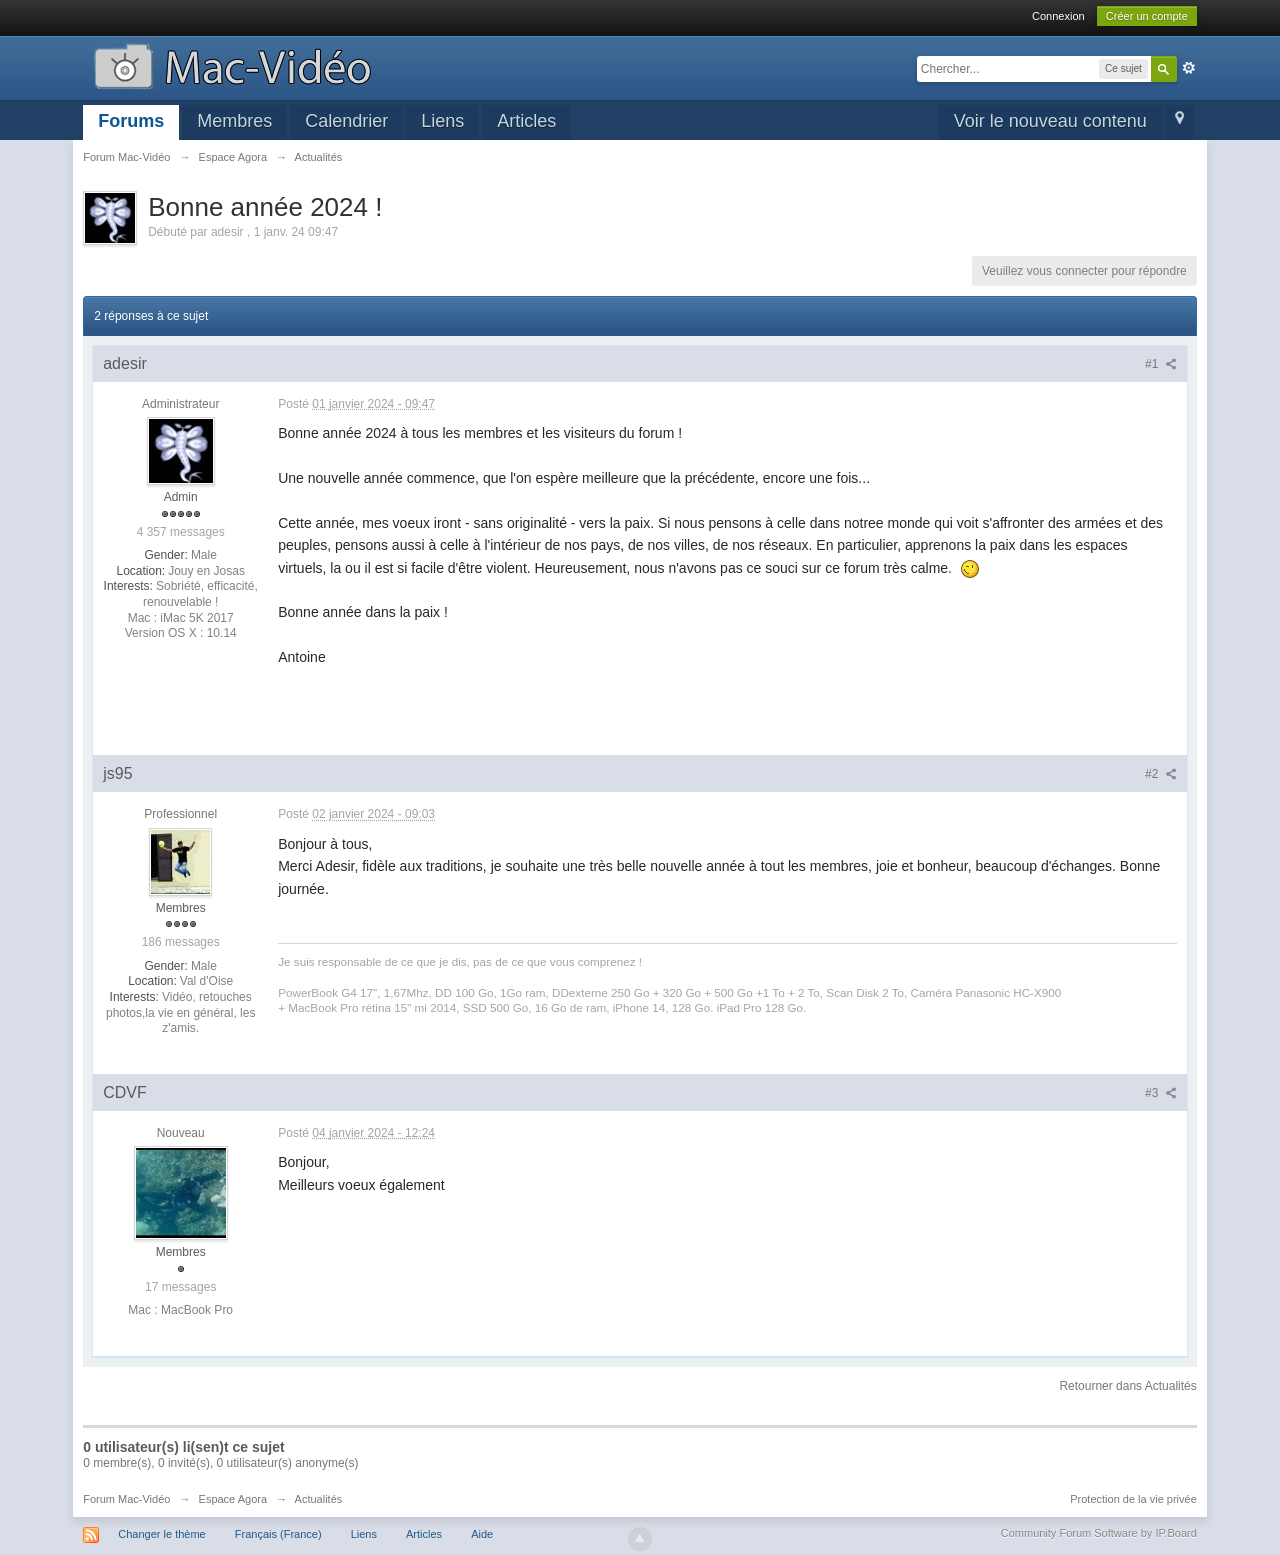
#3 (1161, 1093)
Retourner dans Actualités (1127, 1386)
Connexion (1058, 16)
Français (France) (278, 1534)
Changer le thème (161, 1534)
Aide (482, 1534)
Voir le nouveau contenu (1050, 121)
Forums (131, 121)
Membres (234, 121)
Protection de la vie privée (1133, 1499)
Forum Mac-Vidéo (126, 1499)
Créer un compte (1147, 16)
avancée (1189, 68)
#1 (1161, 364)
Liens (442, 121)
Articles (526, 121)
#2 (1161, 774)
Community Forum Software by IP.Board (1099, 1533)
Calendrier (346, 121)
